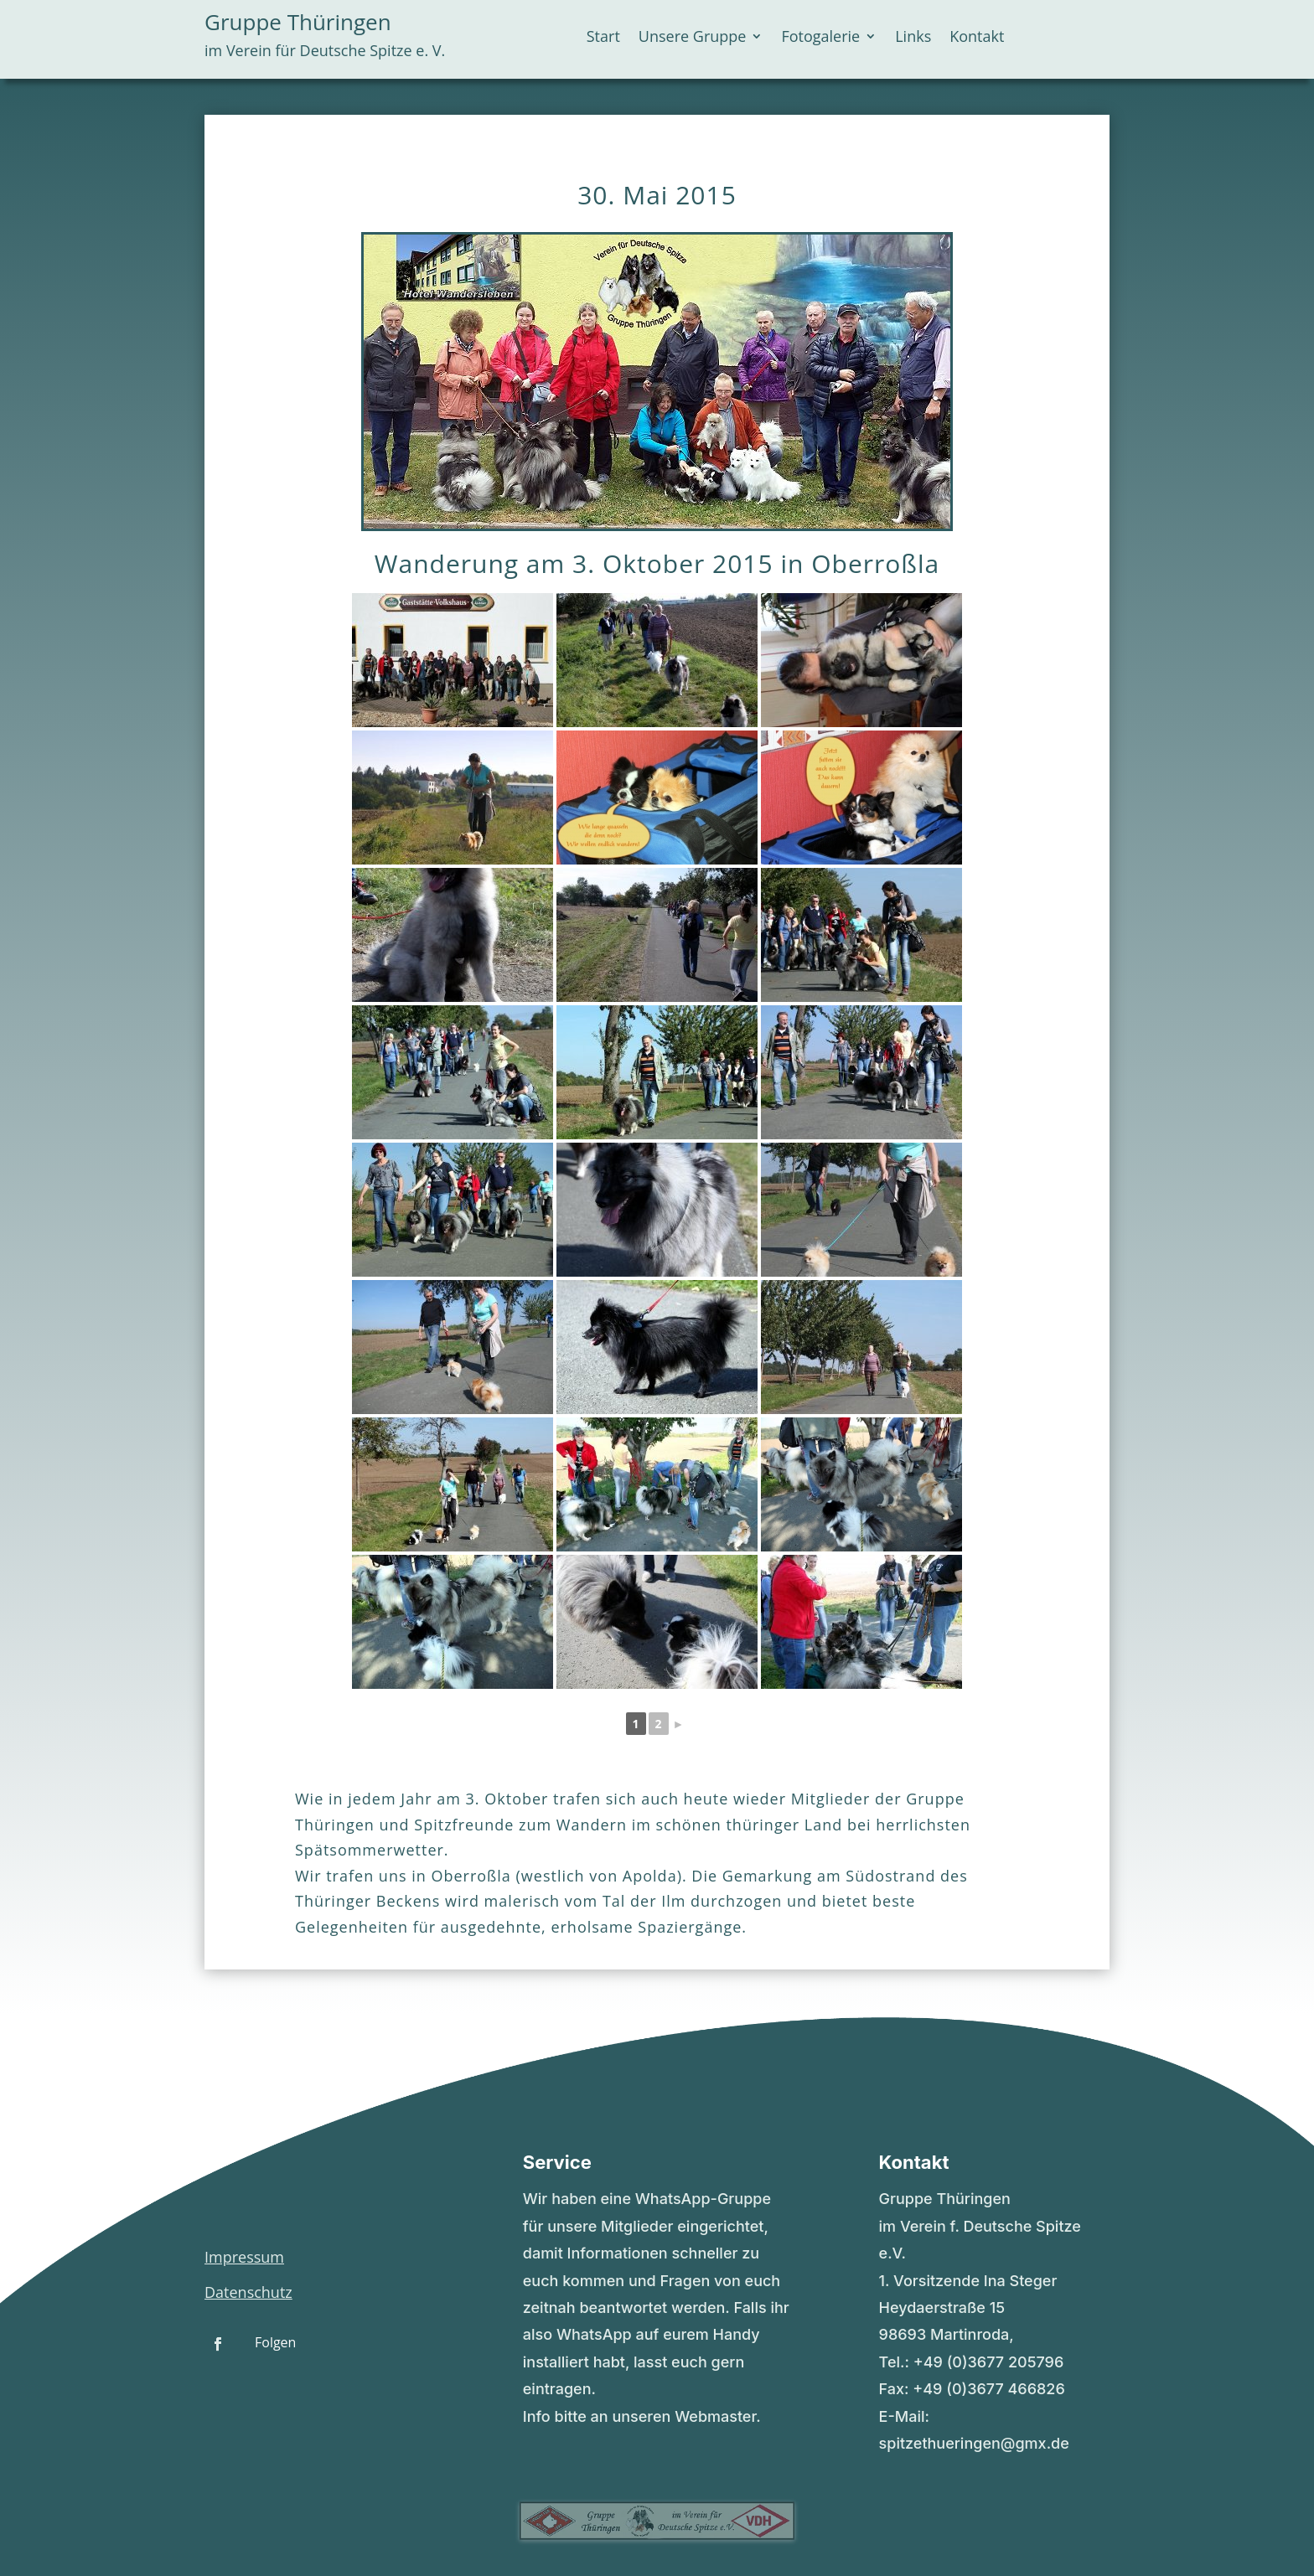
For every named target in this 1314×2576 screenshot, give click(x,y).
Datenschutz (248, 2292)
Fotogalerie (820, 38)
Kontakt (976, 38)
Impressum (244, 2257)
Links (913, 38)
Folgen (275, 2342)
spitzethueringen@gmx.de (974, 2443)
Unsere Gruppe (693, 38)
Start (603, 38)
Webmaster (715, 2416)
